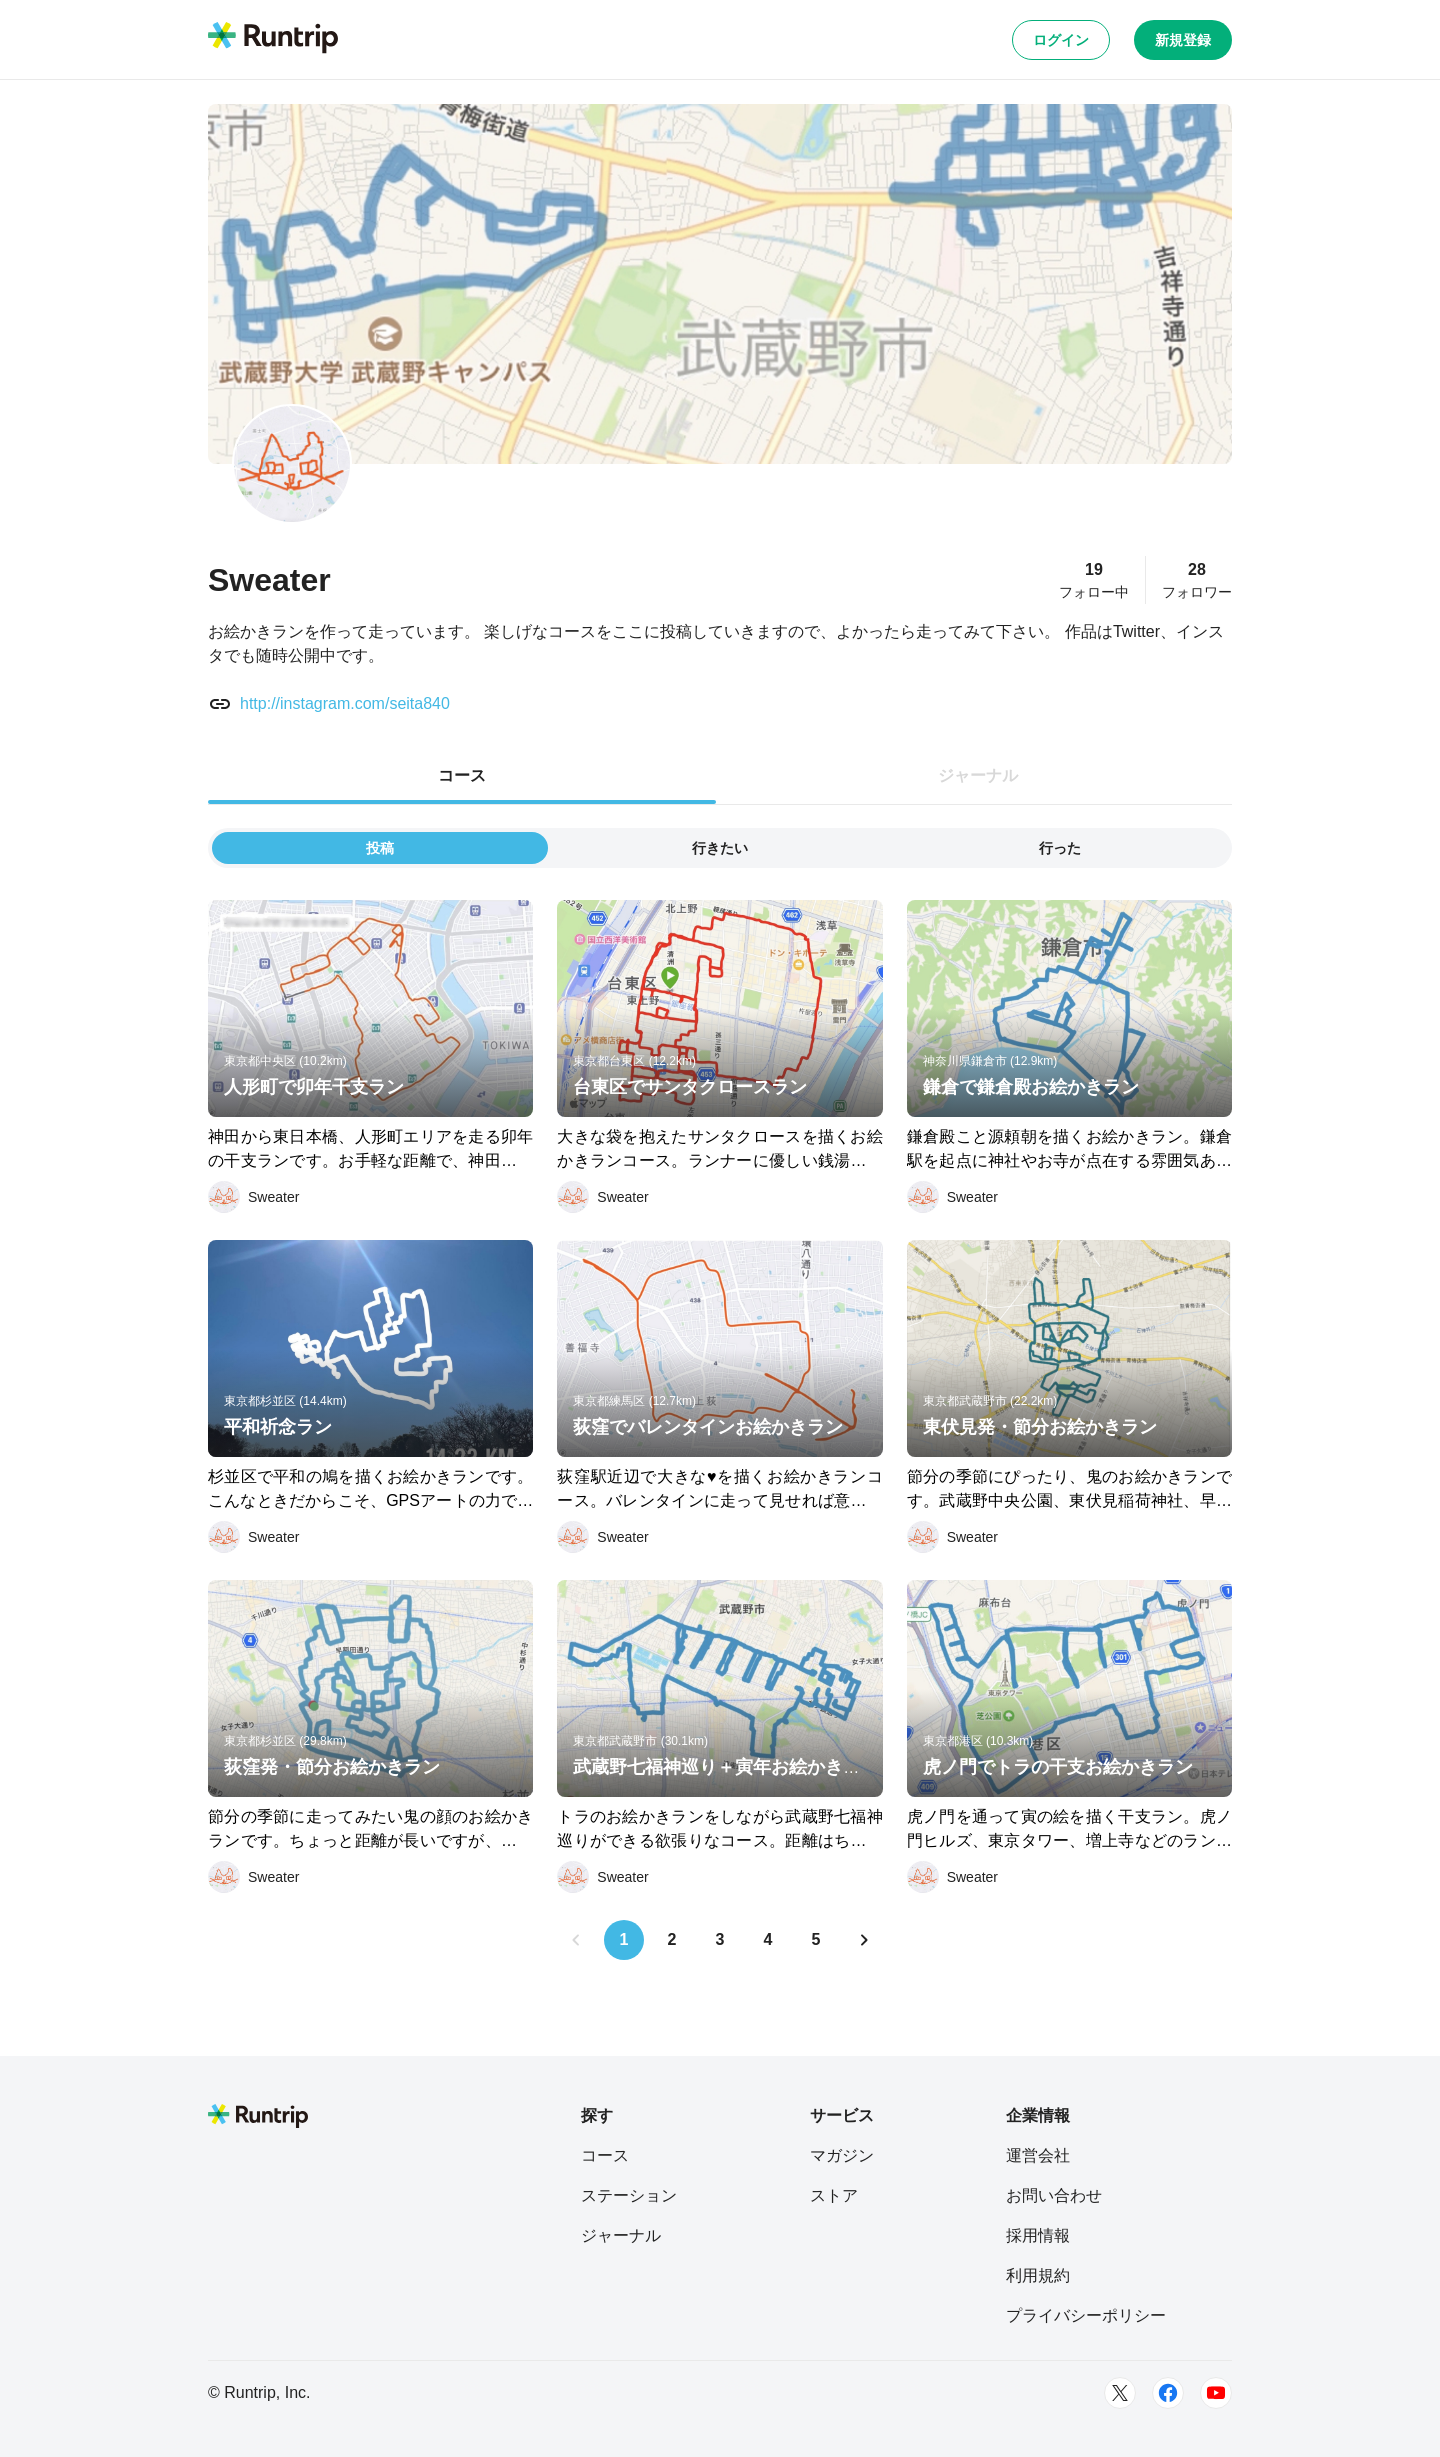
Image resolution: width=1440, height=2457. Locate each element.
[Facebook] (1168, 2393)
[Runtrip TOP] (273, 39)
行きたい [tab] (720, 848)
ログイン (1061, 40)
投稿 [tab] (380, 848)
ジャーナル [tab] (978, 775)
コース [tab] (462, 775)
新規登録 (1183, 40)
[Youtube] (1216, 2393)
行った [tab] (1060, 848)
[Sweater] (253, 1197)
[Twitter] (1120, 2393)
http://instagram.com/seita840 (345, 703)
